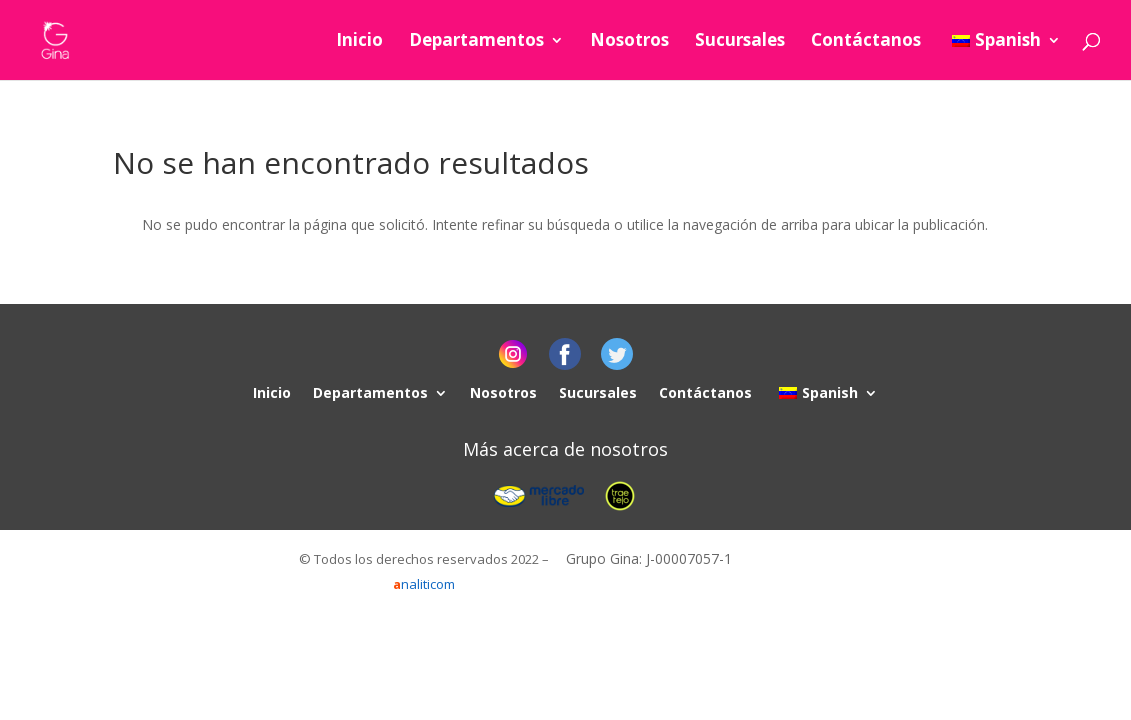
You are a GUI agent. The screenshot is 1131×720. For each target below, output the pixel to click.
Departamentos (476, 42)
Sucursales (740, 42)
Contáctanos (866, 42)
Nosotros (629, 42)
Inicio (359, 42)
